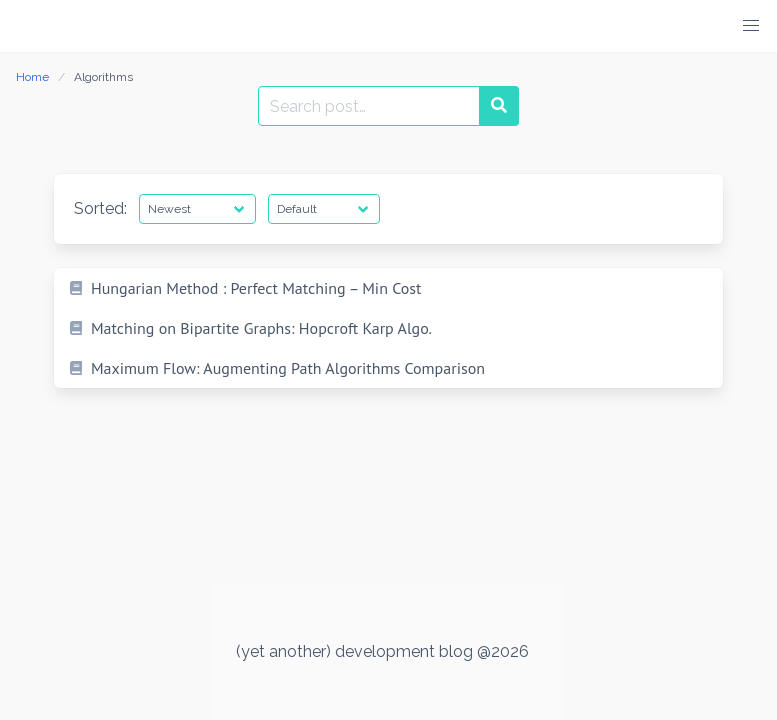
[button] (751, 26)
